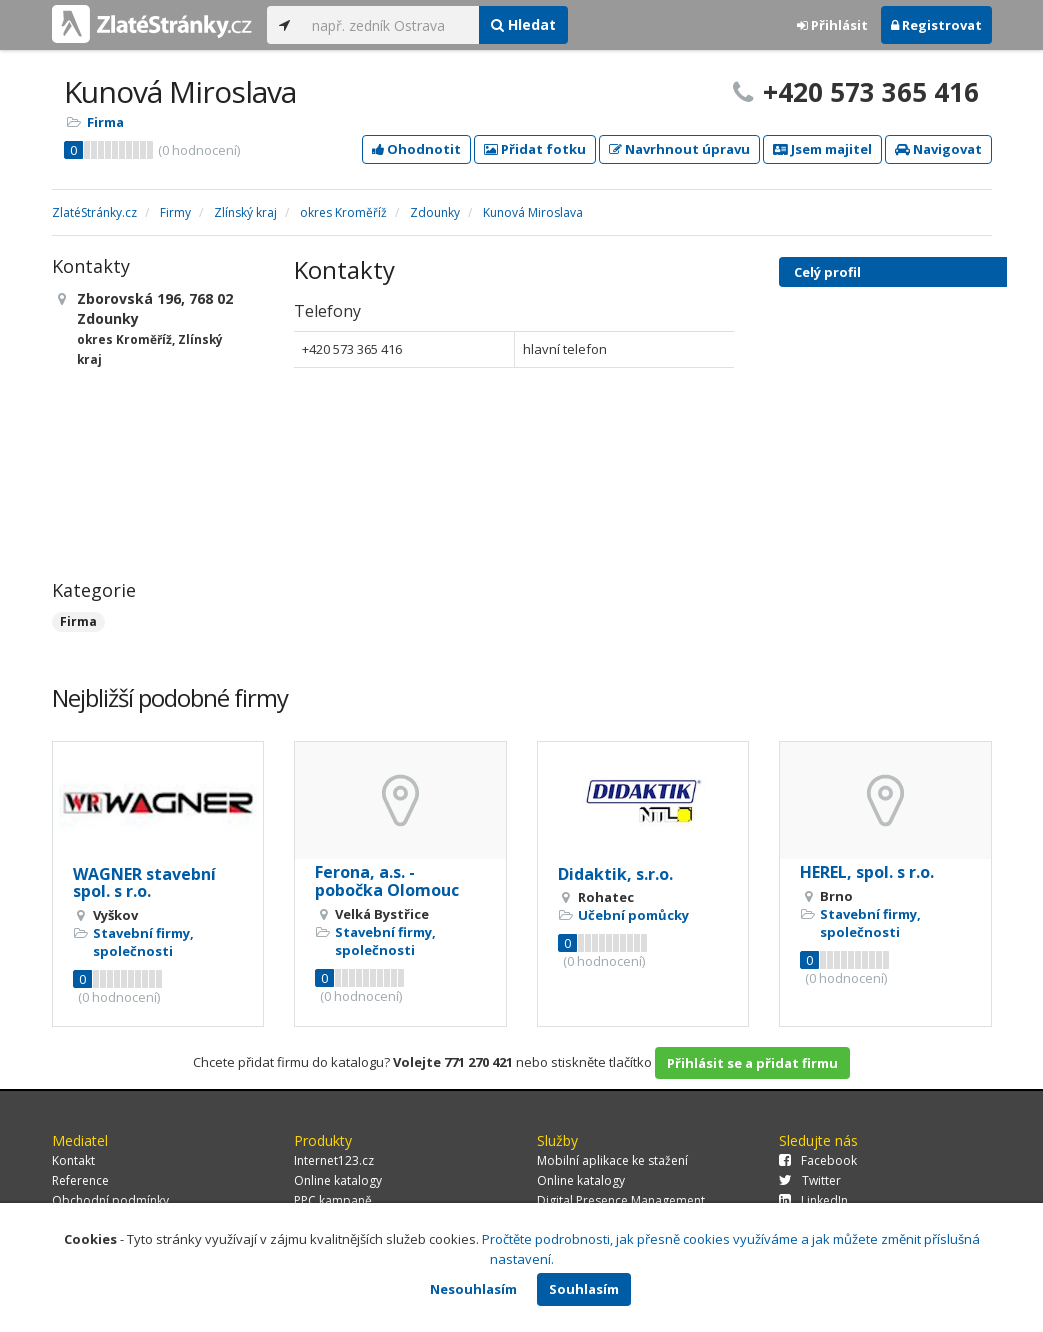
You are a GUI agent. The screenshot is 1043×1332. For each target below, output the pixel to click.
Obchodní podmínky (110, 1200)
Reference (80, 1180)
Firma (105, 122)
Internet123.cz (334, 1160)
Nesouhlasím (473, 1289)
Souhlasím (584, 1289)
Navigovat (938, 149)
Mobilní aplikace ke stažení (612, 1160)
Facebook (818, 1160)
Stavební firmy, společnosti (143, 942)
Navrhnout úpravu (679, 149)
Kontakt (73, 1160)
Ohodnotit (416, 149)
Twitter (810, 1180)
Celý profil (827, 272)
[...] (390, 25)
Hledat (523, 24)
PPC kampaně (333, 1200)
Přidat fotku (535, 149)
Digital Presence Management (621, 1200)
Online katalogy (338, 1180)
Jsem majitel (822, 149)
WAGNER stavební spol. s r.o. (144, 883)
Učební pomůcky (633, 915)
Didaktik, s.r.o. (615, 874)
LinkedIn (813, 1200)
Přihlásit (832, 25)
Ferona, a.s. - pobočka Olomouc (387, 881)
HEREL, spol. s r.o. (867, 872)
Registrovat (936, 25)
